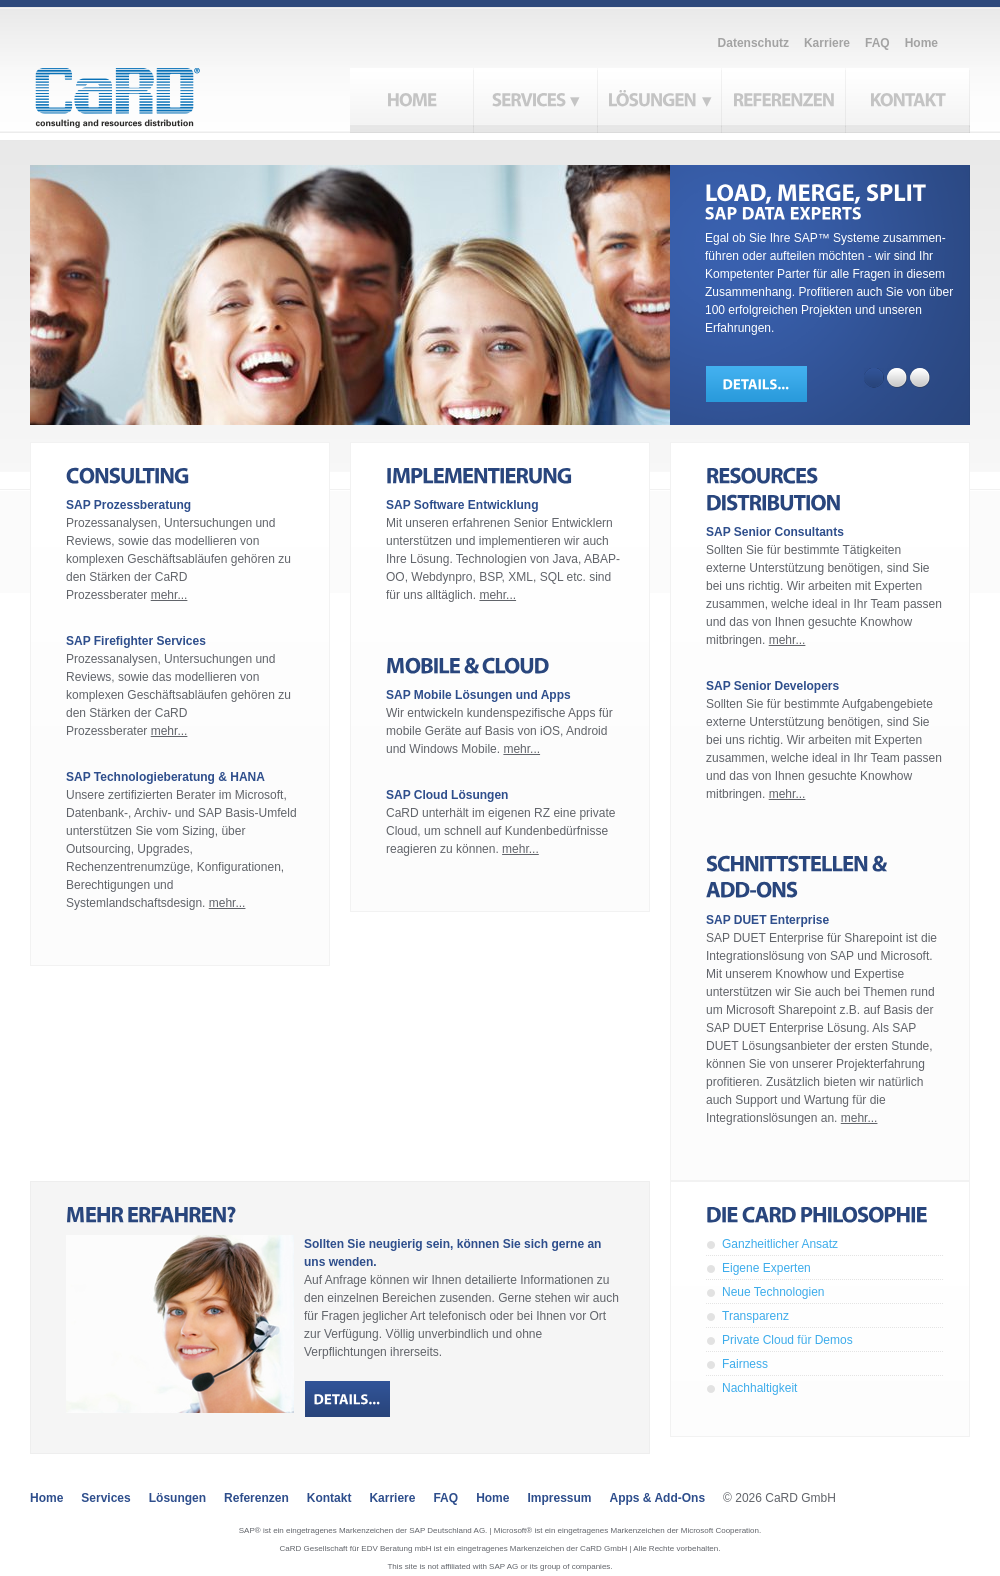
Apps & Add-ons (658, 1498)
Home (921, 43)
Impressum (559, 1498)
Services (105, 1498)
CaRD (140, 92)
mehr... (169, 595)
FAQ (877, 43)
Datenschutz (753, 43)
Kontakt (329, 1498)
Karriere (827, 43)
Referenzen (256, 1498)
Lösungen (177, 1498)
